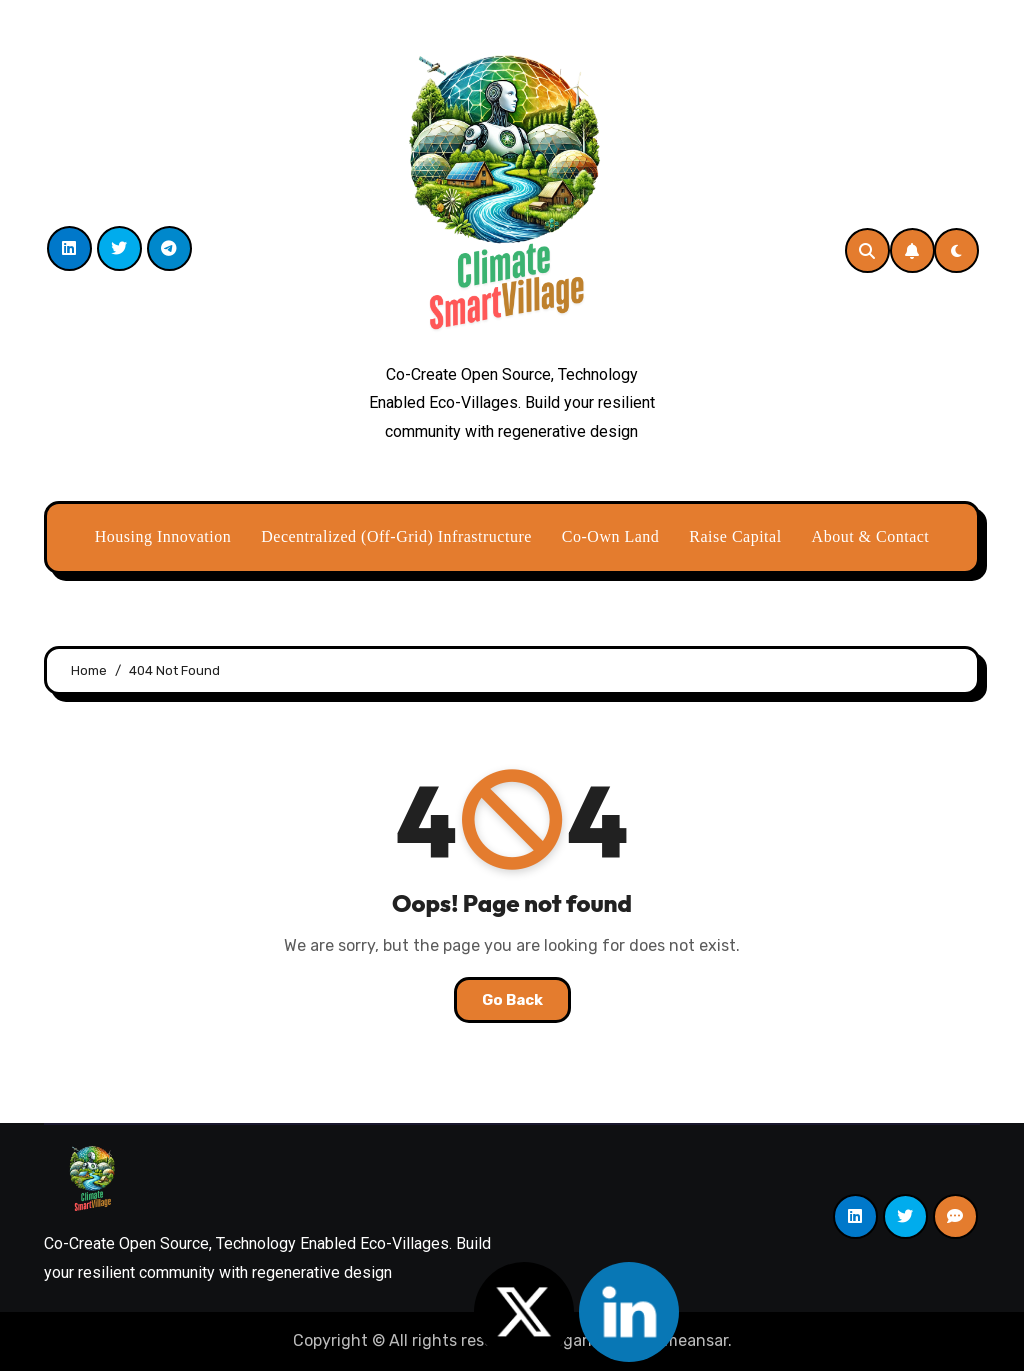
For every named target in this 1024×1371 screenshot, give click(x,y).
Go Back (512, 1000)
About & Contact (871, 536)
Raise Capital (735, 536)
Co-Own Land (610, 536)
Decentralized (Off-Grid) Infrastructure (396, 536)
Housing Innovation (163, 536)
